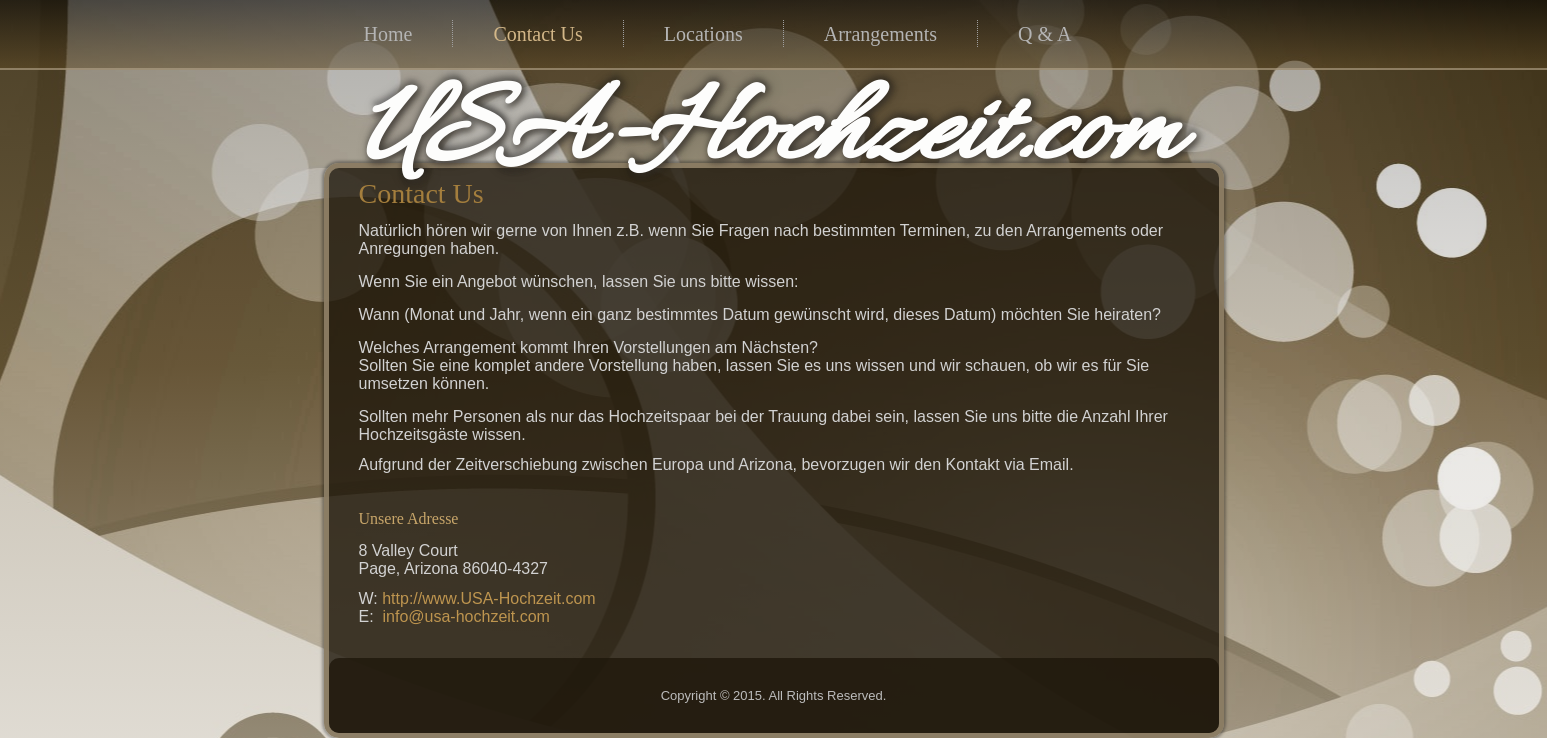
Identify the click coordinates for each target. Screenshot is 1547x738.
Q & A (1044, 34)
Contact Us (537, 34)
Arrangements (880, 34)
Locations (703, 34)
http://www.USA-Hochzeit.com (488, 598)
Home (388, 34)
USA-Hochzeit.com (769, 136)
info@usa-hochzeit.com (466, 616)
